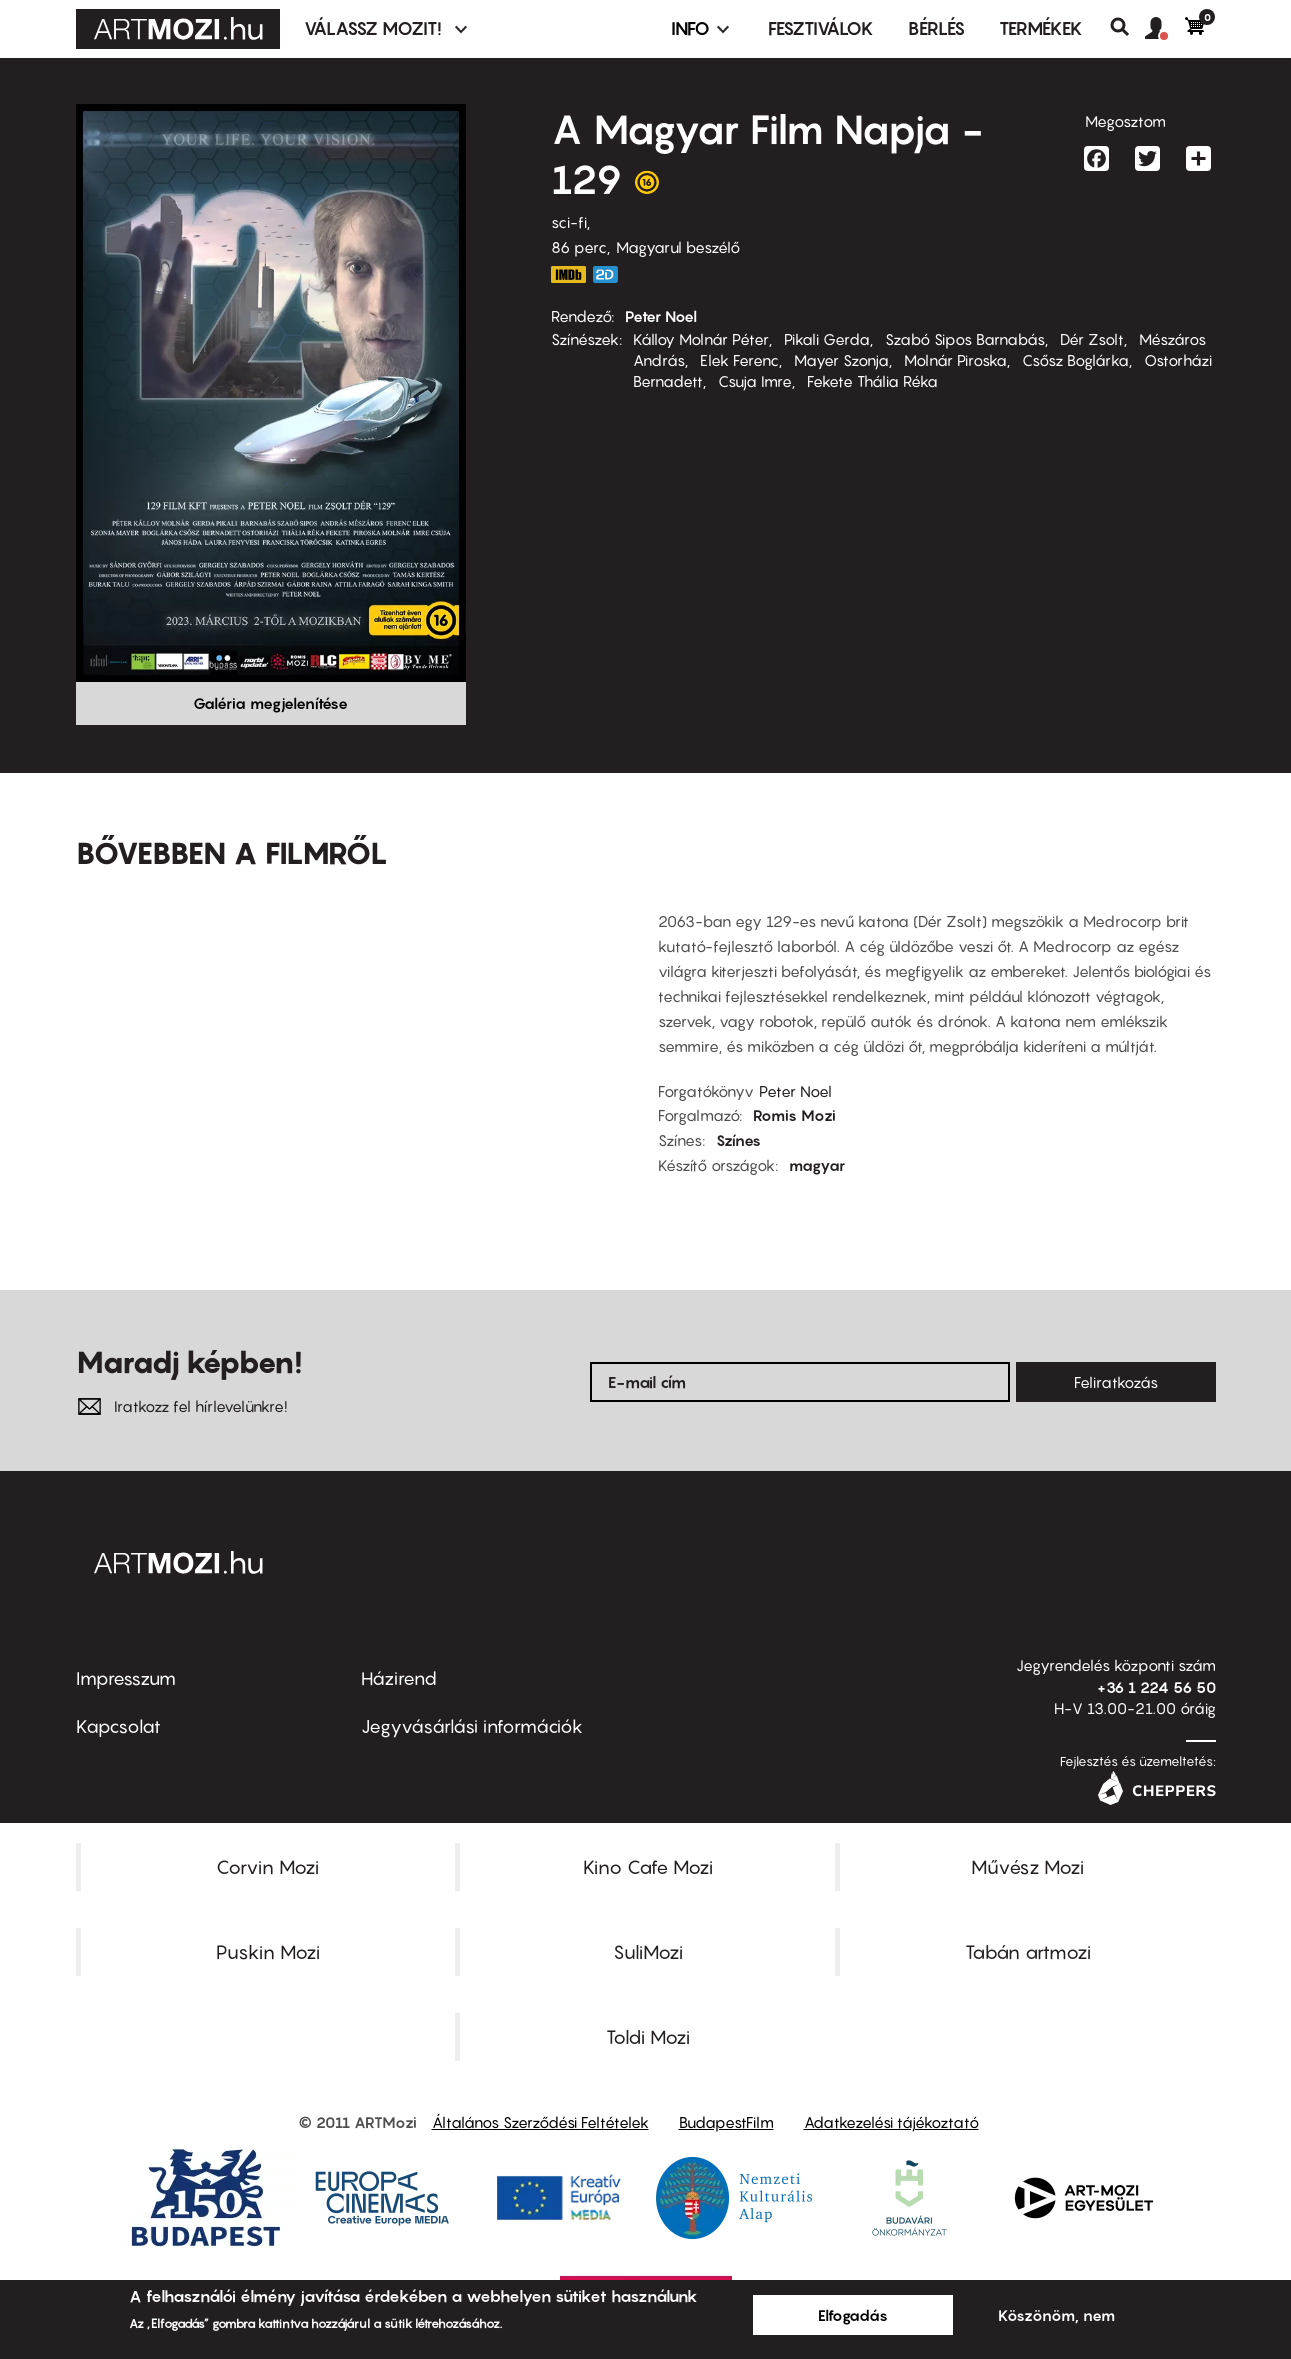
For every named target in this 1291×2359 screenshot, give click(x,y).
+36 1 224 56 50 (1156, 1687)
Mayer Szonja (841, 360)
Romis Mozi (794, 1115)
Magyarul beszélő (678, 247)
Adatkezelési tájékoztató (891, 2122)
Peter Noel (661, 316)
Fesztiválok (821, 28)
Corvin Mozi (267, 1867)
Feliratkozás (1116, 1382)
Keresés (1127, 27)
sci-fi (569, 222)
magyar (817, 1165)
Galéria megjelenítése (270, 703)
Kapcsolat (118, 1726)
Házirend (399, 1678)
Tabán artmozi (1028, 1952)
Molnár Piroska (955, 360)
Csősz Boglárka (1075, 360)
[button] (1165, 29)
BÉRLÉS (936, 28)
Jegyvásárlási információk (472, 1726)
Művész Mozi (1027, 1867)
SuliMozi (648, 1952)
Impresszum (126, 1678)
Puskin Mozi (268, 1952)
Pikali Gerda (827, 339)
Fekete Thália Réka (872, 381)
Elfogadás (853, 2315)
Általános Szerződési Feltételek (540, 2122)
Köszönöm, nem (1056, 2315)
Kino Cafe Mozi (648, 1867)
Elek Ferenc (739, 360)
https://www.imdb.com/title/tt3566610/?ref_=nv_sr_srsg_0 (569, 274)
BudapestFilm (726, 2122)
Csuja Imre (755, 381)
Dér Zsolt (1092, 339)
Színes (738, 1140)
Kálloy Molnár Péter (701, 339)
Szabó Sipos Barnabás (965, 339)
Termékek (1041, 28)
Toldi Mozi (648, 2037)
